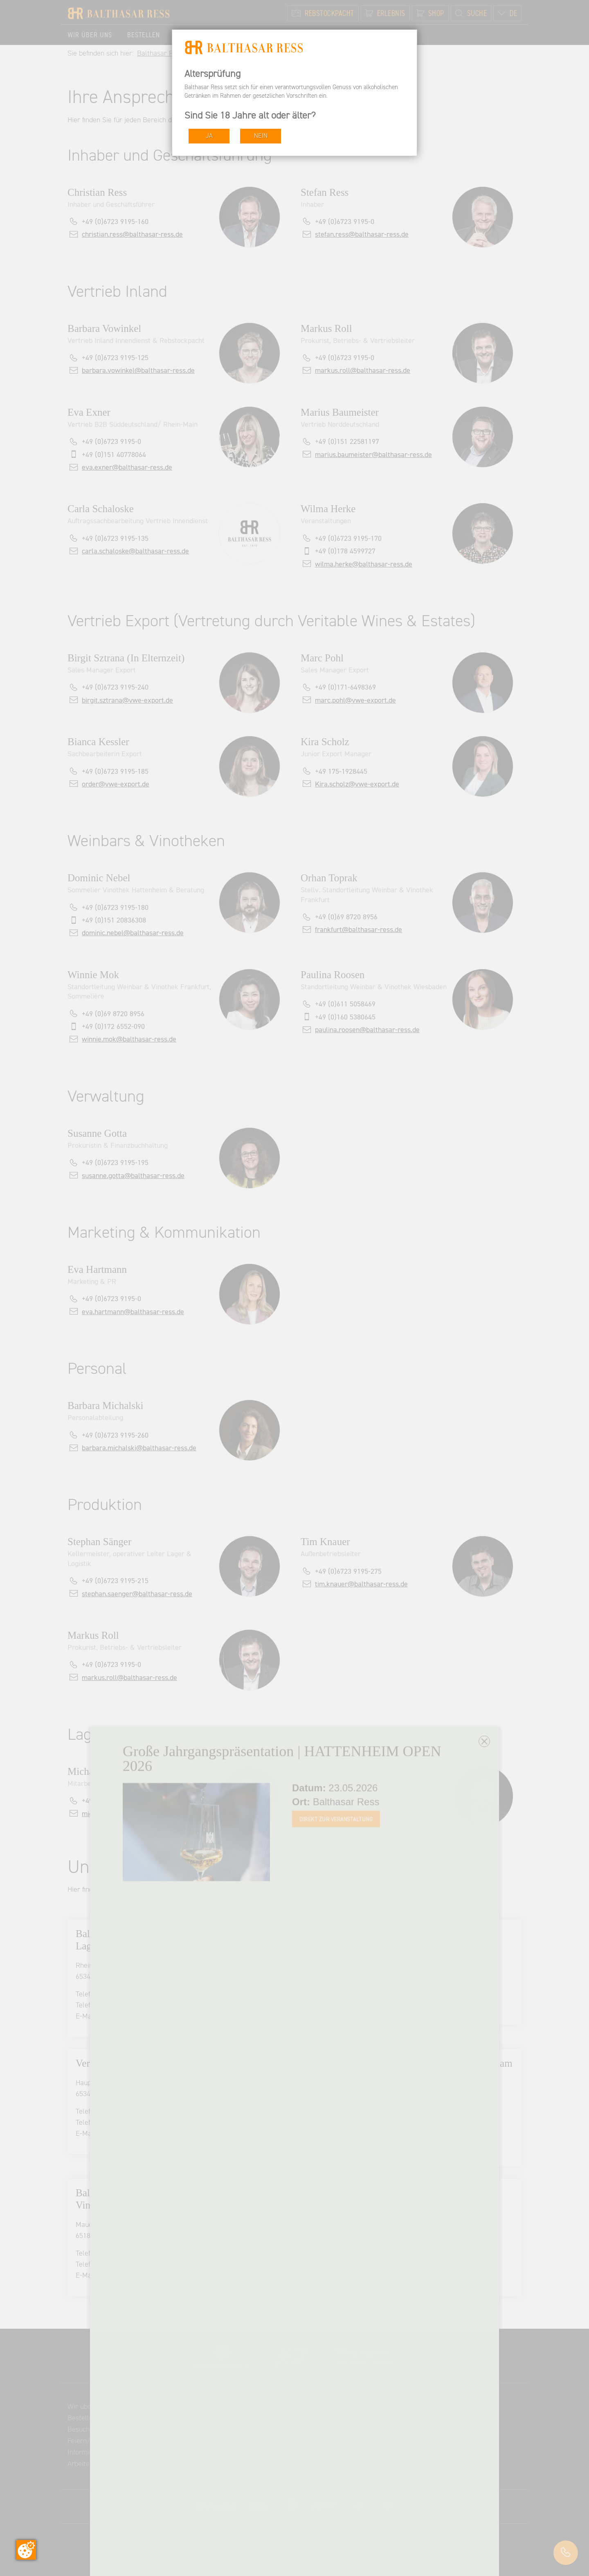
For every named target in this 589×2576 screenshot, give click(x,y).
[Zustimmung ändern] (26, 2550)
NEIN (261, 136)
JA (209, 136)
